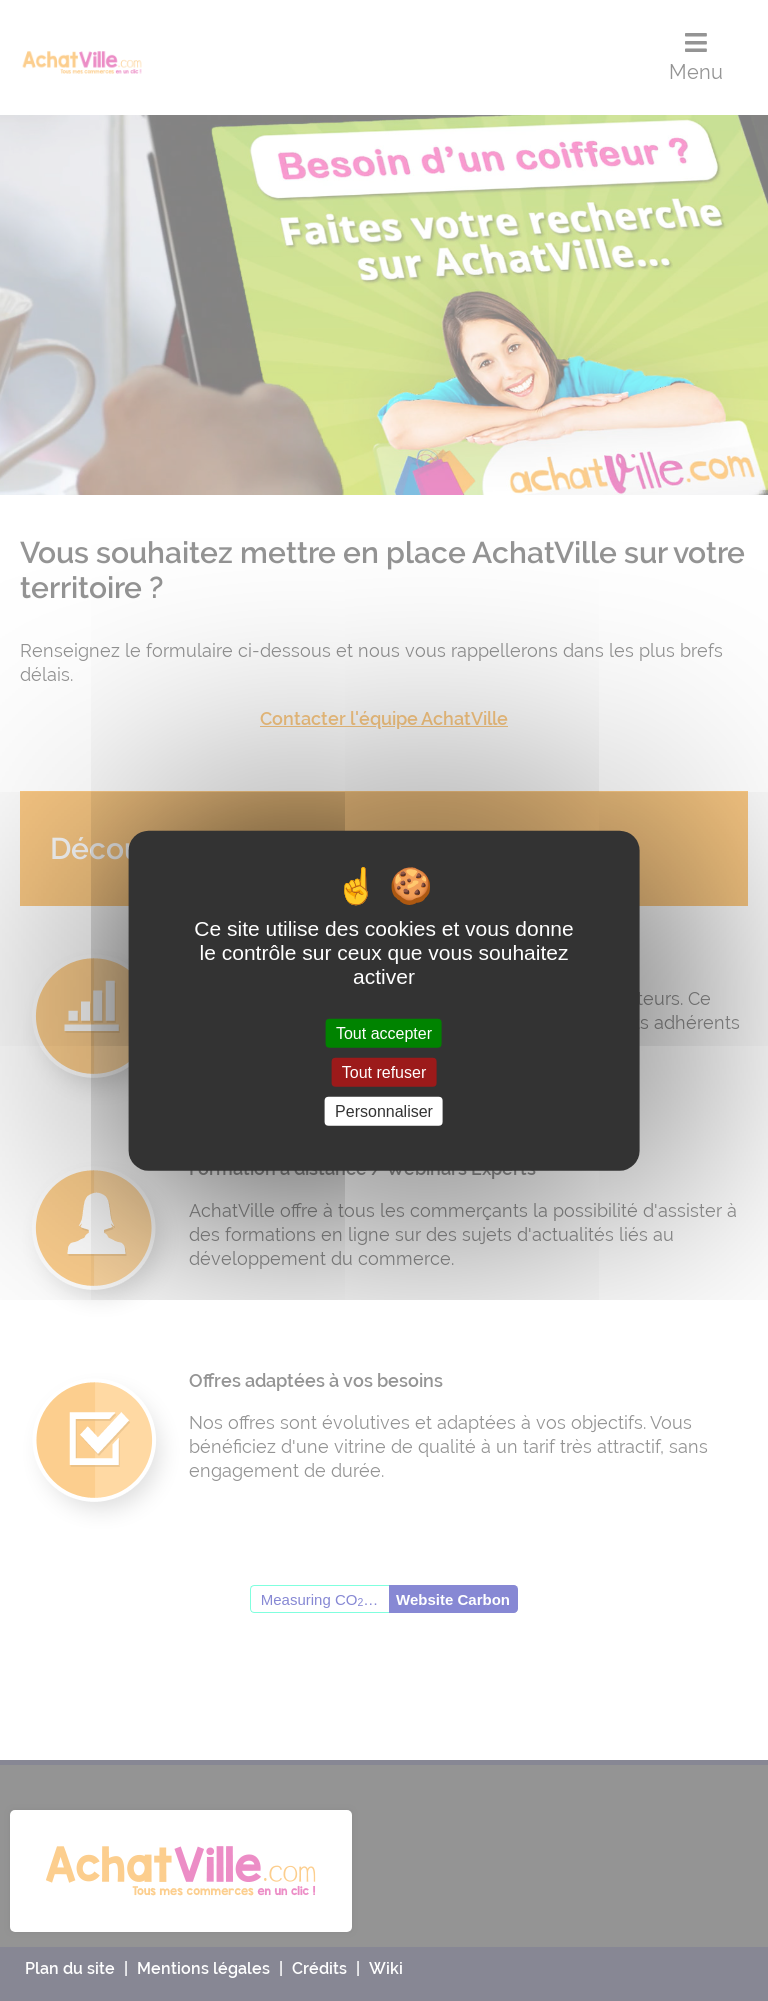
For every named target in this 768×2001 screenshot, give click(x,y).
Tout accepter (384, 1032)
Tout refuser (384, 1071)
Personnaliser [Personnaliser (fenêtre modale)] (384, 1111)
